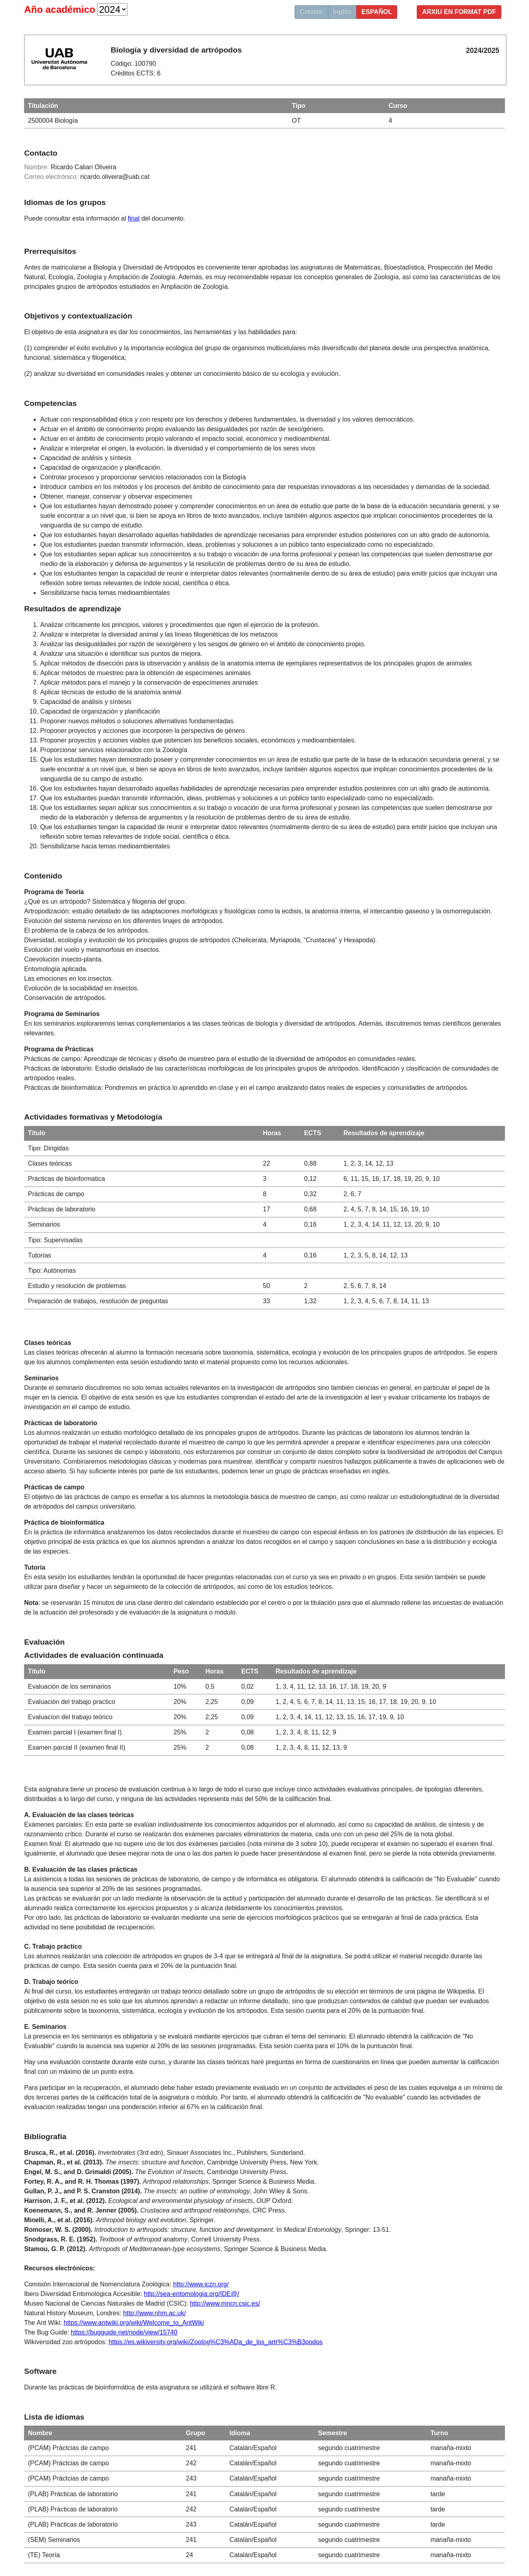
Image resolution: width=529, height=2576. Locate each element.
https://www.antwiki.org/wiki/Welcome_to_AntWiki (134, 2322)
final (133, 218)
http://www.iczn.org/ (201, 2284)
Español (376, 11)
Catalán (311, 11)
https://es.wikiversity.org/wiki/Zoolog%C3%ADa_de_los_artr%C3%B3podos (216, 2342)
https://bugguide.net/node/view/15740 (124, 2332)
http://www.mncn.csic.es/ (225, 2303)
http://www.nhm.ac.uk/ (154, 2313)
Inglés (342, 11)
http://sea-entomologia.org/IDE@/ (191, 2293)
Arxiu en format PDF (459, 11)
